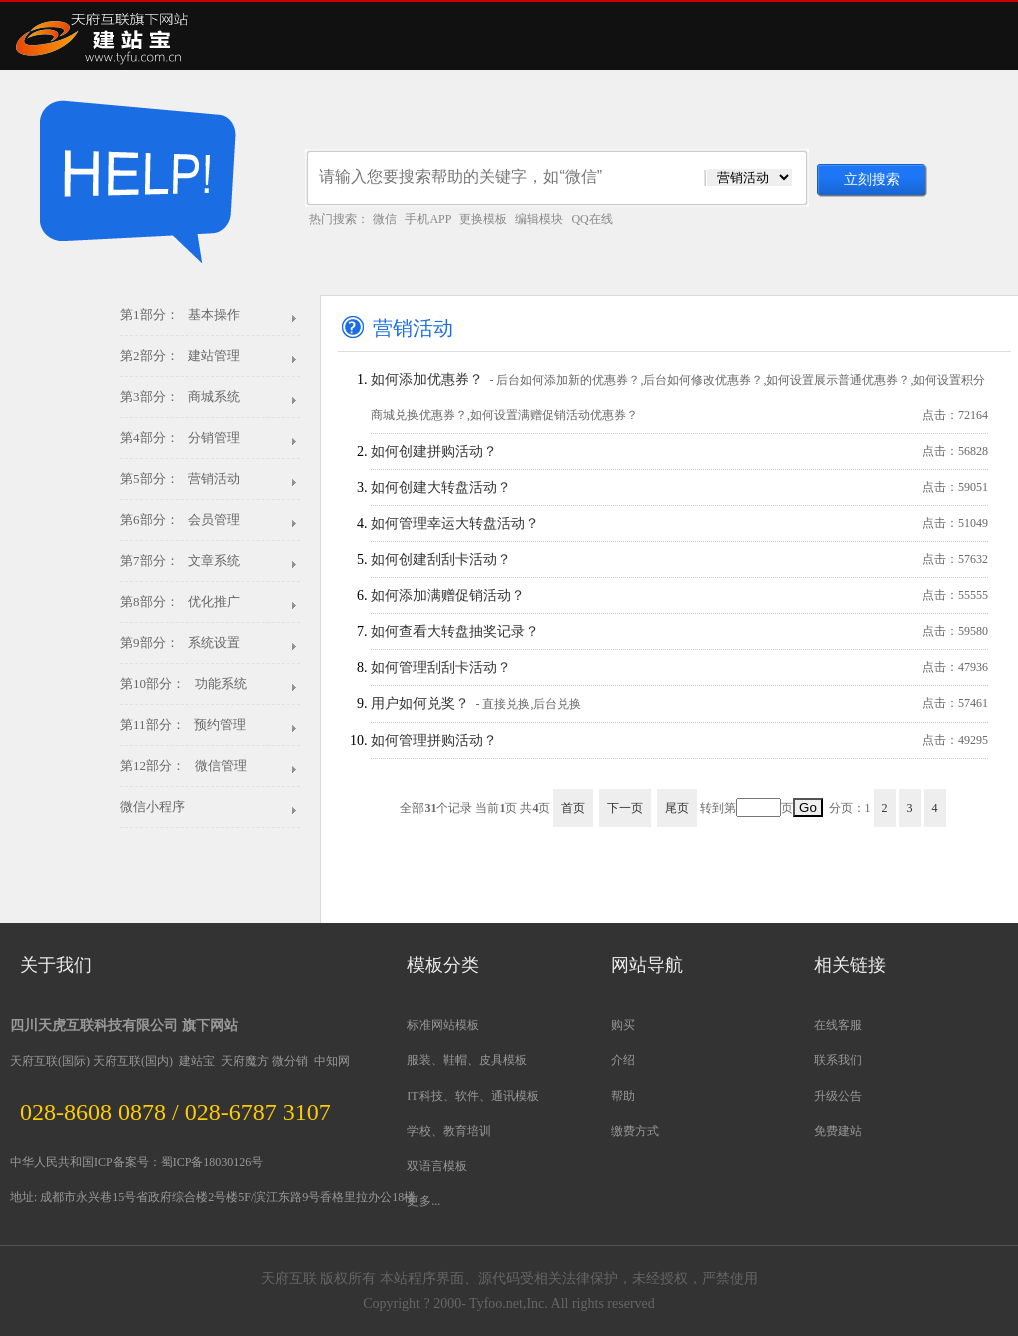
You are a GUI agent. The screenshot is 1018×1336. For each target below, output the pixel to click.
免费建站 (838, 1131)
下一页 (625, 808)
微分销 (290, 1061)
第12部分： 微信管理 (183, 765)
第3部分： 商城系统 (180, 396)
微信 (385, 219)
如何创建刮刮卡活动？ (679, 559)
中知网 (332, 1061)
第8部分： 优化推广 (180, 601)
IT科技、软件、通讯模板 (472, 1096)
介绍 (623, 1060)
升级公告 (838, 1096)
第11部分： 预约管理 (183, 724)
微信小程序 (152, 806)
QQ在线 (591, 219)
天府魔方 (245, 1061)
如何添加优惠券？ (679, 402)
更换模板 (483, 219)
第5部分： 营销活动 (180, 478)
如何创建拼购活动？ (679, 451)
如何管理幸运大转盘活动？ (679, 523)
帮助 (623, 1096)
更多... (423, 1201)
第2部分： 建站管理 (180, 355)
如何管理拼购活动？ (679, 740)
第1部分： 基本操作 (180, 314)
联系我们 (838, 1060)
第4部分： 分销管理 (180, 437)
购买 (623, 1025)
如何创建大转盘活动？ (679, 487)
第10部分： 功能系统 (183, 683)
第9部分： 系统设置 (180, 642)
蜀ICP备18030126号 (212, 1162)
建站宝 (197, 1061)
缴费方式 (635, 1131)
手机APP (428, 219)
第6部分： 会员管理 (180, 519)
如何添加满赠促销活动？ (679, 595)
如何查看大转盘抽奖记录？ (679, 631)
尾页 (677, 808)
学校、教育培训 (449, 1131)
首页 (573, 808)
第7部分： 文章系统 (180, 560)
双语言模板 (437, 1166)
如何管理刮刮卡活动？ (679, 667)
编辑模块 (539, 219)
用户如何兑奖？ (679, 703)
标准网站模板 (443, 1025)
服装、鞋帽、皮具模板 (467, 1060)
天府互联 (34, 1061)
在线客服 (838, 1025)
